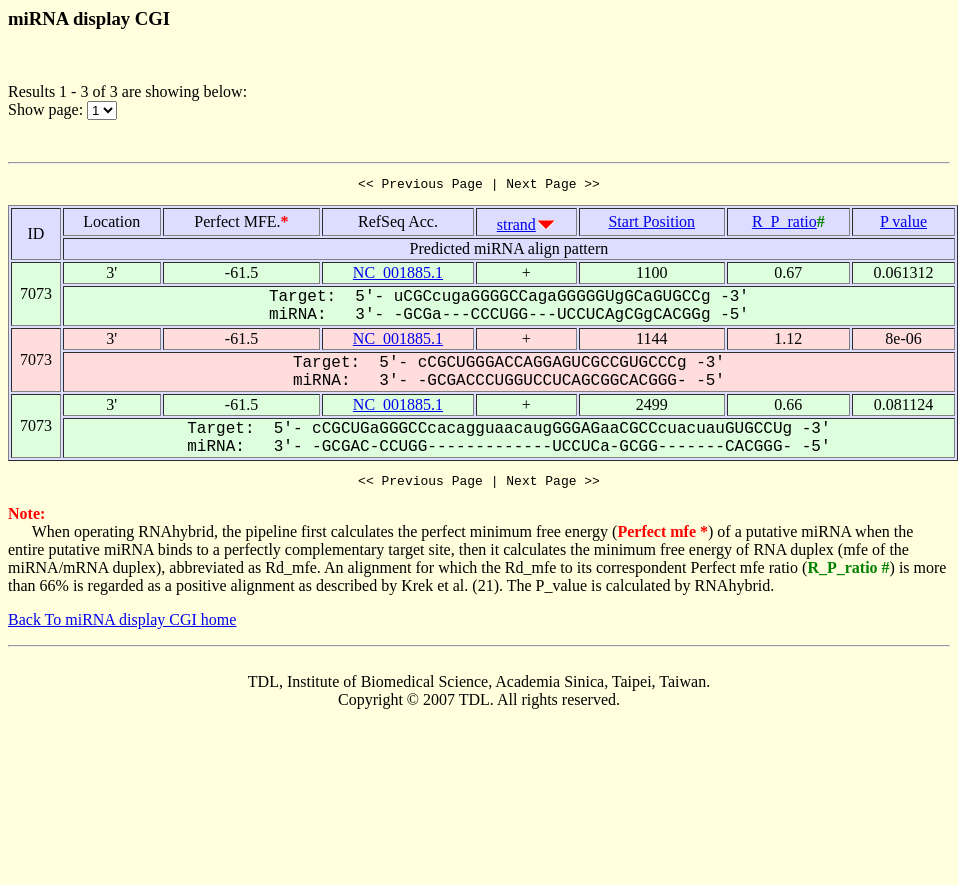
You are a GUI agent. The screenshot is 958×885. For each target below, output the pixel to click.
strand (516, 227)
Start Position (651, 224)
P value (903, 224)
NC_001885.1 (398, 275)
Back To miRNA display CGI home (122, 625)
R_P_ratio (784, 224)
